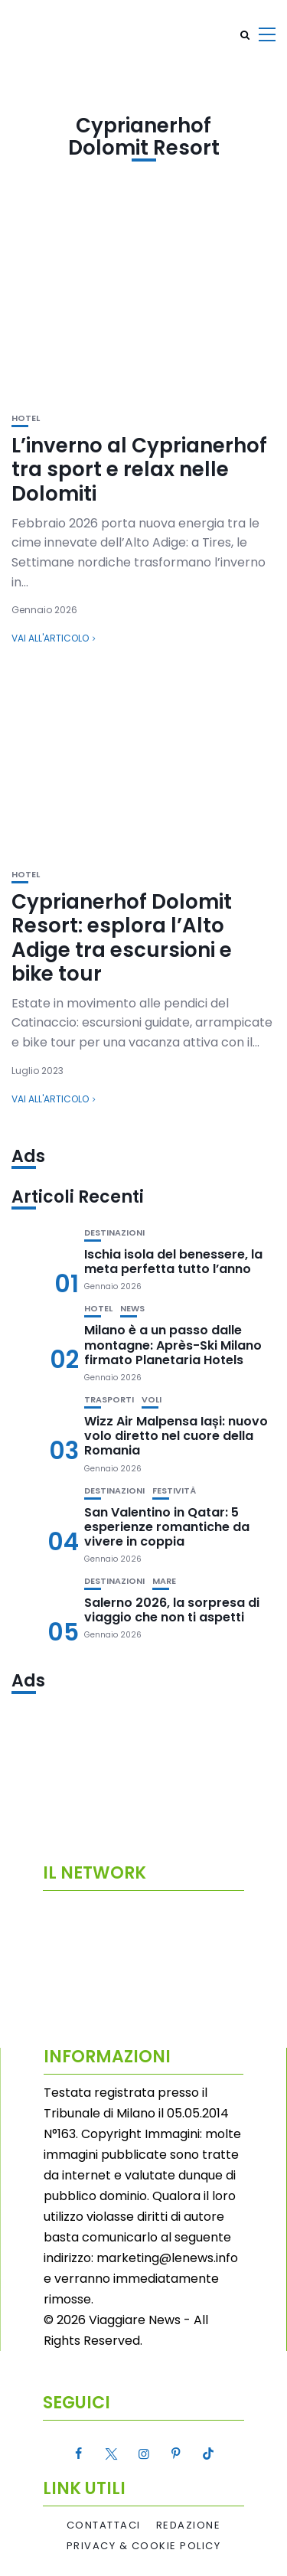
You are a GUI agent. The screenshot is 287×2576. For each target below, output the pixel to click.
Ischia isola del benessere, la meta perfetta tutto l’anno (173, 1262)
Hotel (25, 418)
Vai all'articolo (50, 638)
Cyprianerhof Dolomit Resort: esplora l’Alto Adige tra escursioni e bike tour (121, 938)
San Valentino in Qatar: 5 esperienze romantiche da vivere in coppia (166, 1526)
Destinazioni (114, 1233)
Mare (164, 1581)
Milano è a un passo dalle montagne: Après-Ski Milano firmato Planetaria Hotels (173, 1344)
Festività (174, 1491)
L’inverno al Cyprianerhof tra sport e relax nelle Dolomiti (139, 469)
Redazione (188, 2525)
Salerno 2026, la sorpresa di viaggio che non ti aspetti (171, 1610)
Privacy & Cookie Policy (144, 2546)
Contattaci (104, 2525)
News (132, 1308)
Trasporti (109, 1400)
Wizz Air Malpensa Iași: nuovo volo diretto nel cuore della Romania (176, 1435)
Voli (151, 1400)
